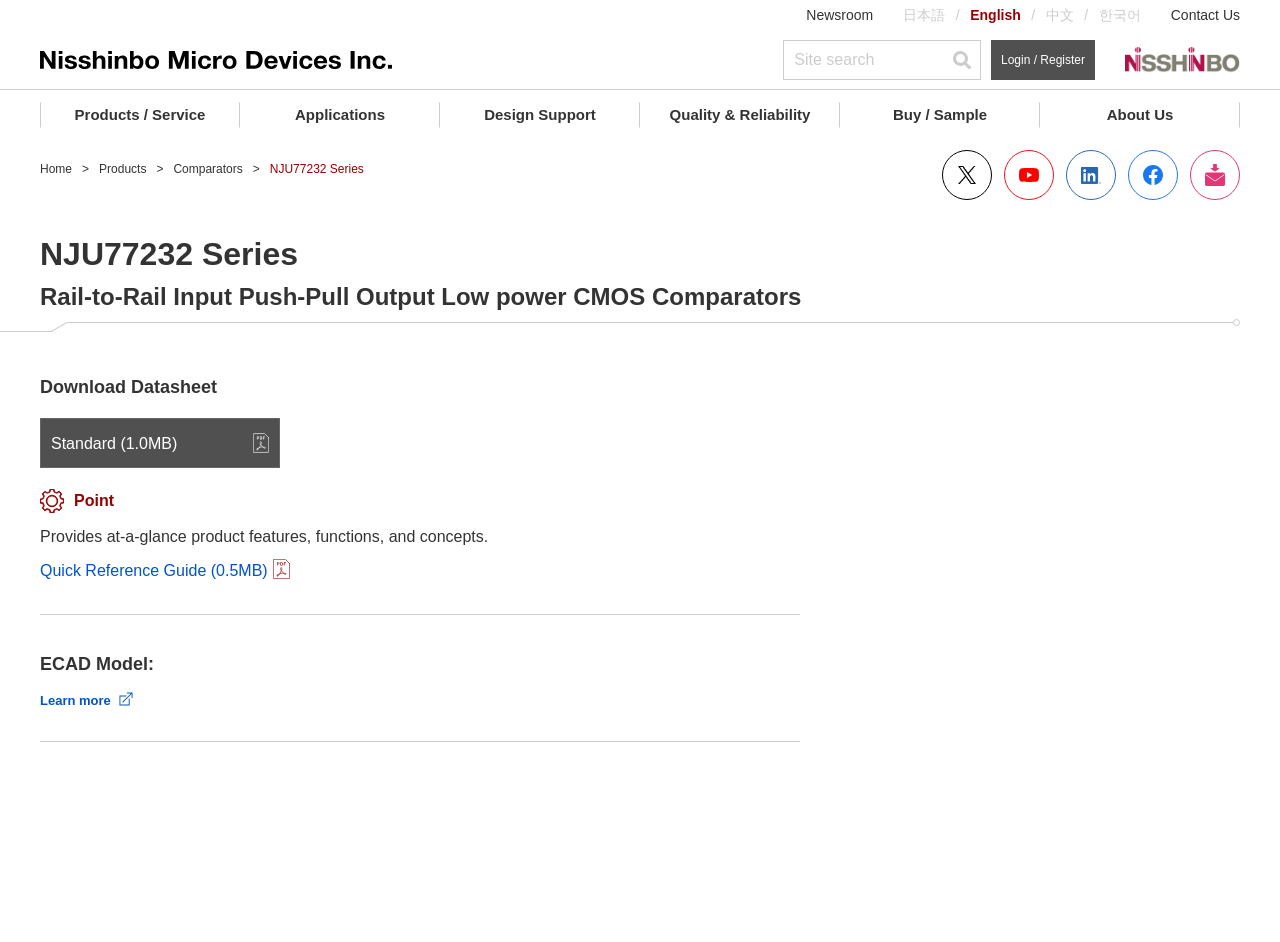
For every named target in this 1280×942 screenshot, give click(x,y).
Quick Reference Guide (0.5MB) (154, 570)
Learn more (75, 700)
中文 (1060, 15)
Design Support (540, 114)
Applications (340, 114)
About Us (1140, 114)
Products (122, 169)
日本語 (924, 15)
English (995, 15)
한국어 (1120, 15)
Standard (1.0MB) (114, 443)
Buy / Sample (940, 114)
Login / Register (1043, 60)
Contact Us (1205, 15)
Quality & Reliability (740, 114)
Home (56, 169)
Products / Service (140, 114)
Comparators (207, 169)
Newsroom (839, 15)
